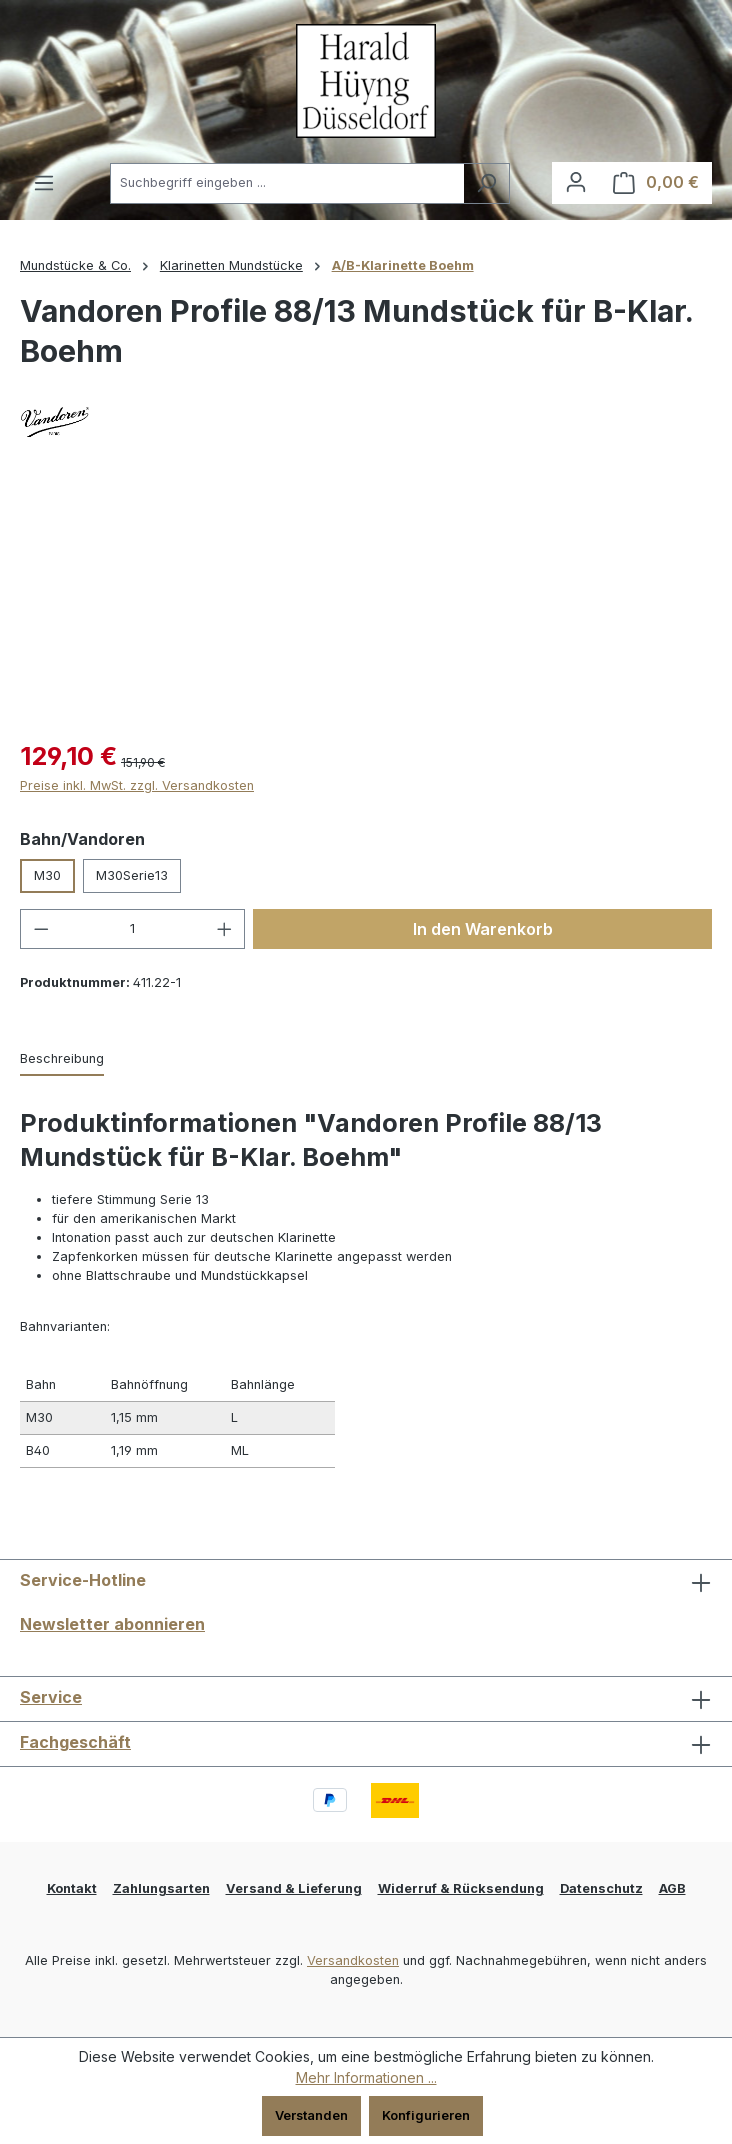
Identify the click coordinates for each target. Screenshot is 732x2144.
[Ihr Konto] (576, 182)
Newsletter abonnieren (112, 1624)
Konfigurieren (426, 2115)
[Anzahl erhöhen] (225, 929)
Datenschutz (601, 1888)
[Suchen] (486, 183)
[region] (366, 609)
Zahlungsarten (161, 1888)
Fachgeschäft (75, 1742)
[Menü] (44, 183)
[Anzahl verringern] (41, 929)
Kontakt (72, 1888)
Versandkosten (353, 1960)
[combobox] (287, 183)
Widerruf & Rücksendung (461, 1888)
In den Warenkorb (483, 929)
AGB (672, 1888)
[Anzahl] (133, 929)
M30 (47, 875)
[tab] (62, 1059)
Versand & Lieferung (294, 1888)
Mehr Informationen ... (366, 2077)
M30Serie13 (132, 875)
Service (51, 1697)
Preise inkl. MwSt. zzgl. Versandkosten (137, 785)
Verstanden (311, 2115)
